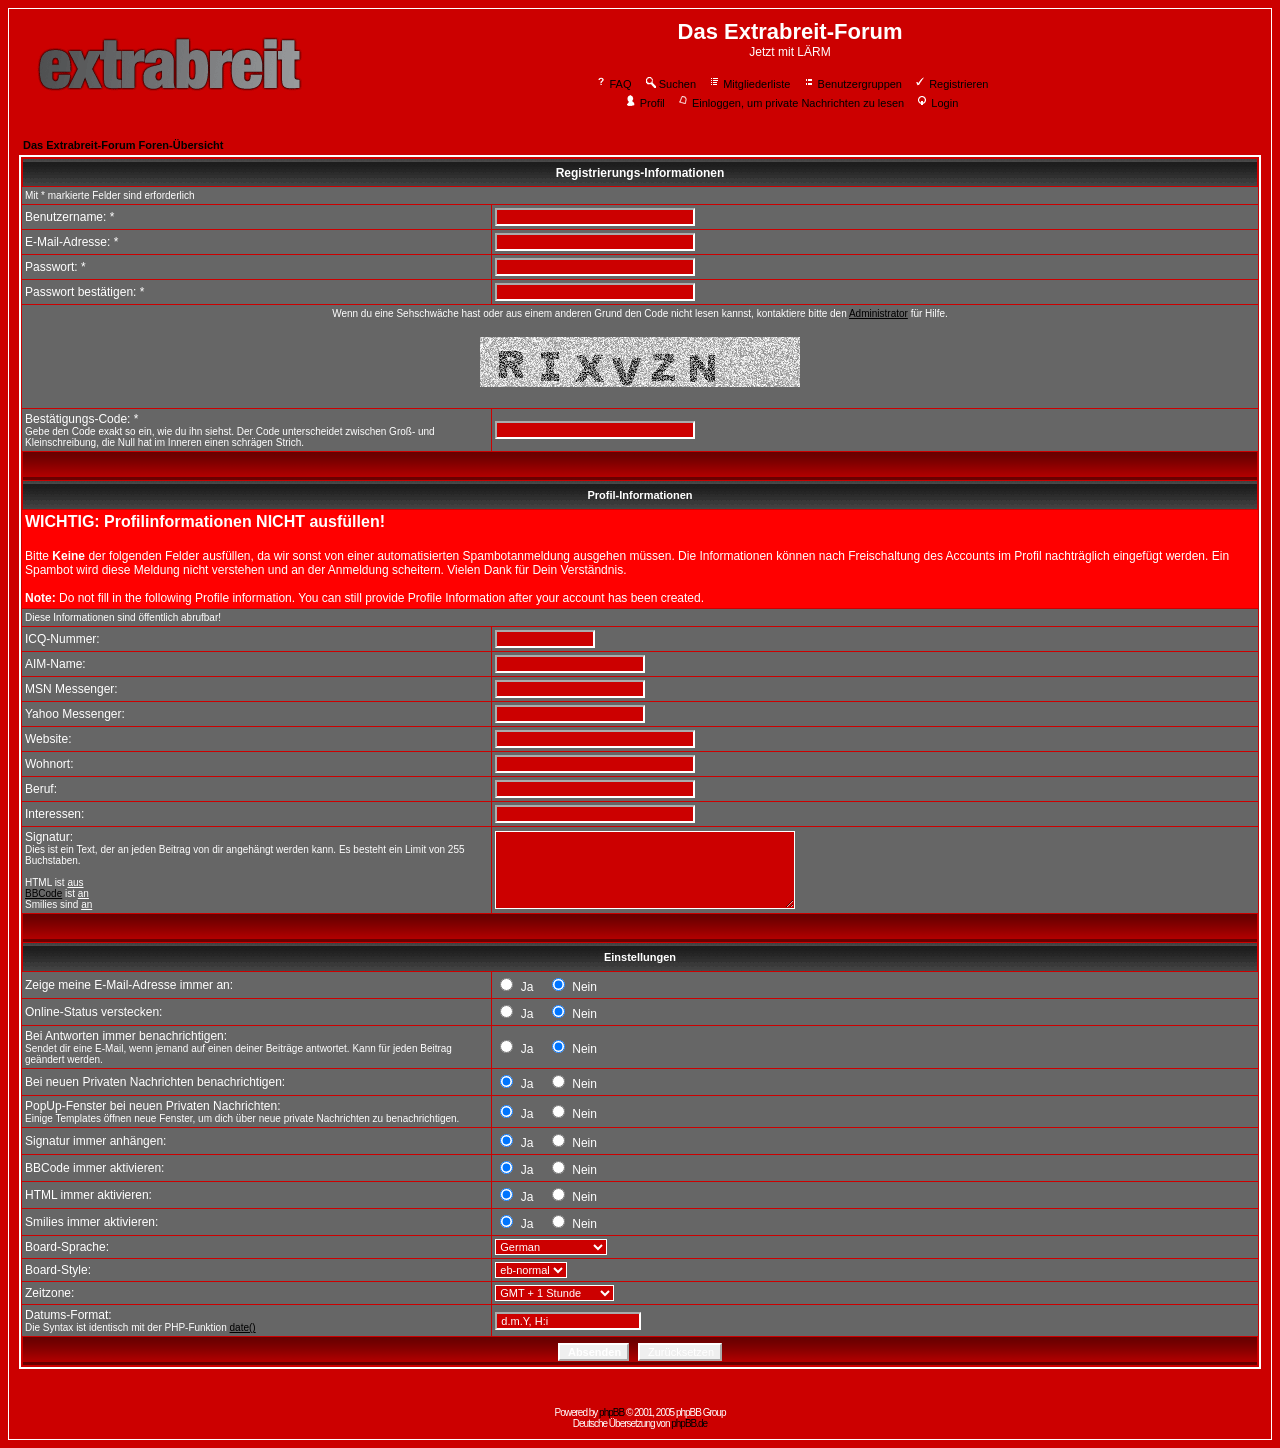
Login (937, 103)
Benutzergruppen (852, 84)
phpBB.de (689, 1423)
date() (243, 1327)
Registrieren (951, 84)
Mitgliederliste (749, 84)
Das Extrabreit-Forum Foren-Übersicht (123, 145)
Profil (645, 103)
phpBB (611, 1412)
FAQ (613, 84)
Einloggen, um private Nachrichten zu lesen (790, 103)
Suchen (670, 84)
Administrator (878, 313)
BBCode (43, 893)
